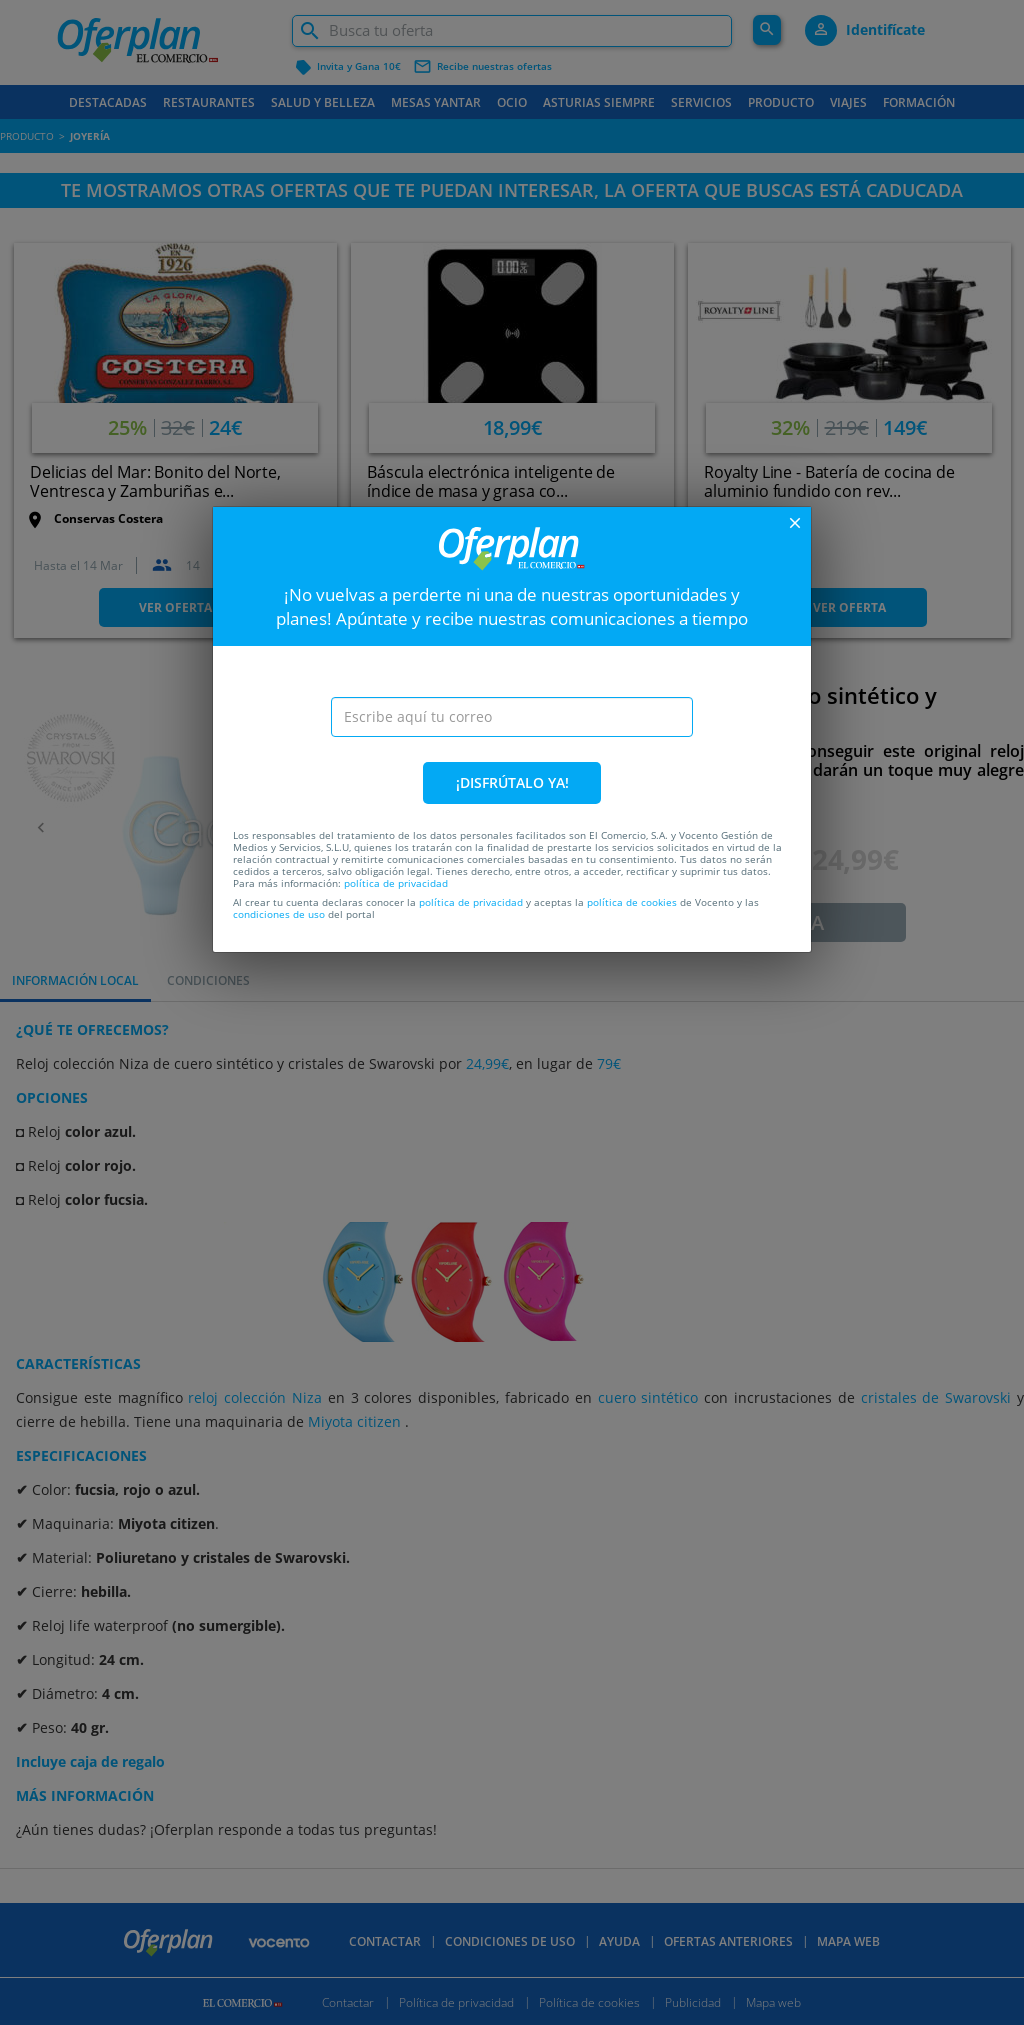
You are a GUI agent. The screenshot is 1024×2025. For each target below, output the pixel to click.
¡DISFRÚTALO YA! (512, 782)
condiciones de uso (279, 914)
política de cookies (632, 902)
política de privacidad (396, 883)
